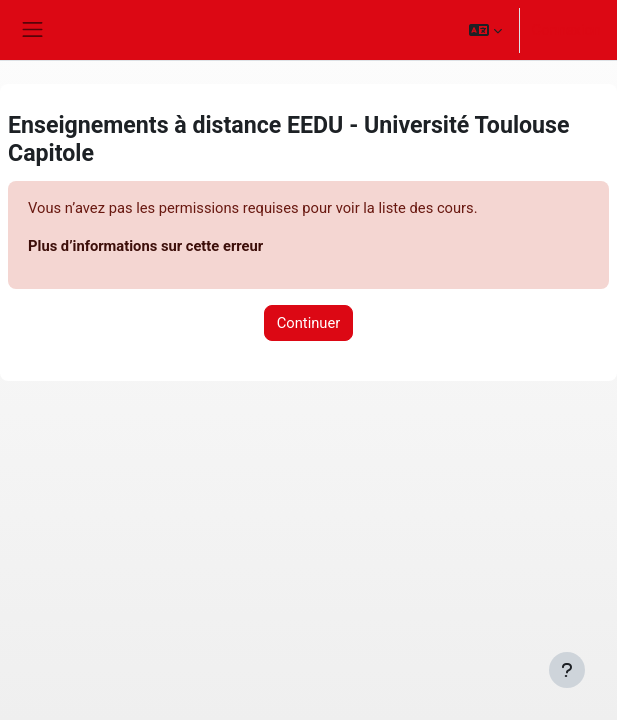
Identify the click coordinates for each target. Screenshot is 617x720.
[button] (485, 30)
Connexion (566, 30)
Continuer (309, 323)
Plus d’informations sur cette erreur (145, 246)
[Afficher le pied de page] (567, 670)
